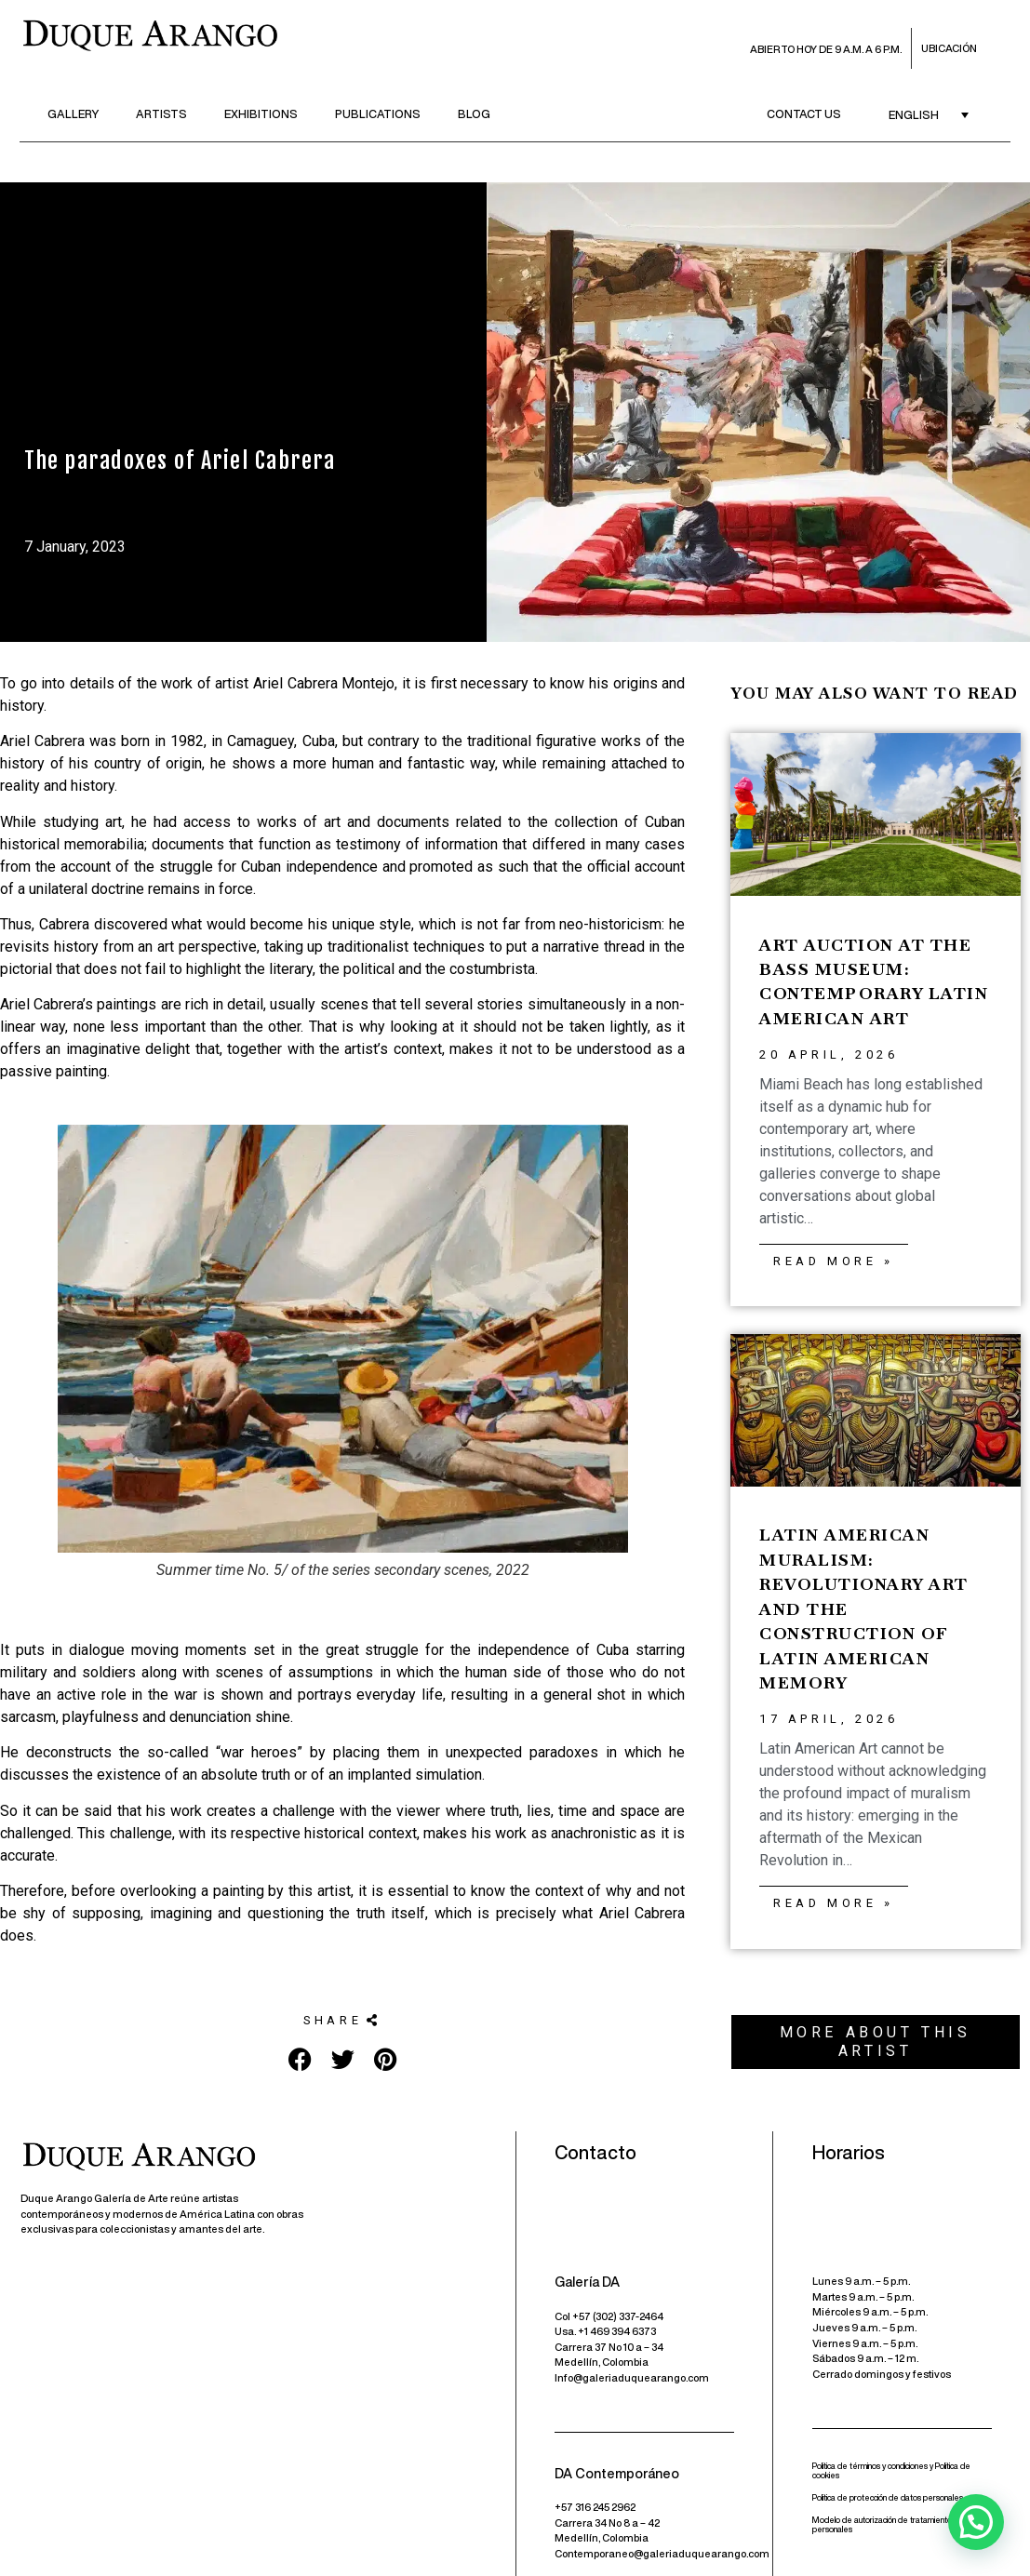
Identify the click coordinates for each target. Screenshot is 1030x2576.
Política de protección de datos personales (887, 2497)
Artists (161, 114)
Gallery (73, 114)
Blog (474, 114)
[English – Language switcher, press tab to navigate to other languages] (928, 115)
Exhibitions (261, 114)
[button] (342, 2020)
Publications (378, 114)
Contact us (804, 114)
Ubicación (949, 48)
